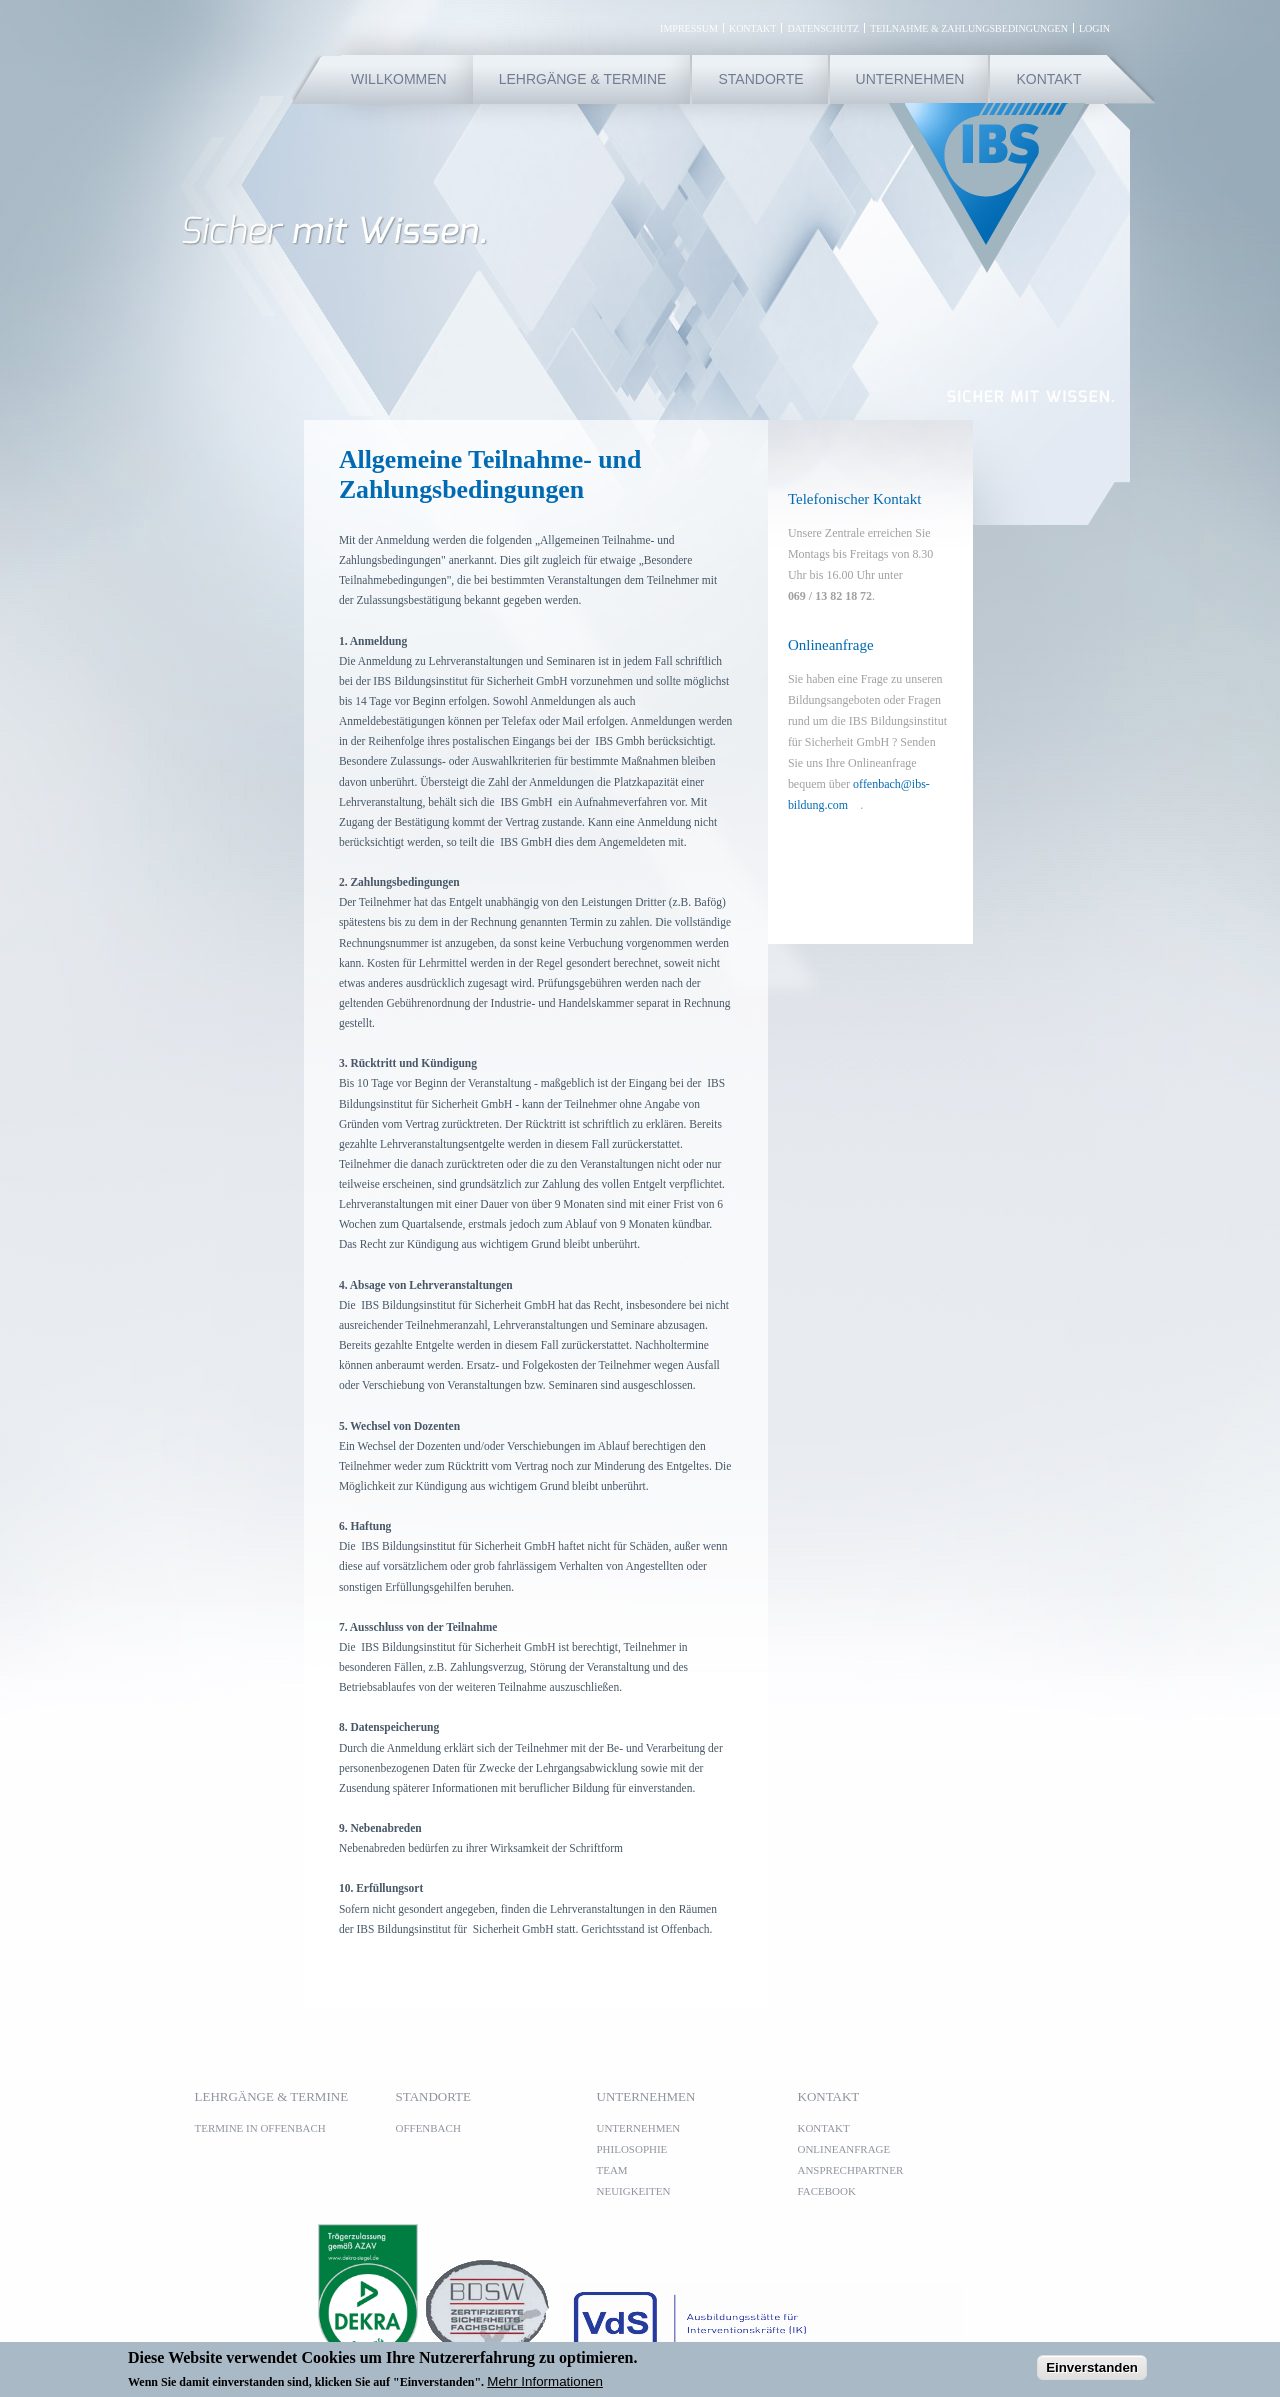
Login (1094, 28)
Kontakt (753, 28)
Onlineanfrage (844, 2149)
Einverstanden (1092, 2371)
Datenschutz (823, 28)
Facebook (833, 2191)
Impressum (689, 28)
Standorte (760, 79)
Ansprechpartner (851, 2170)
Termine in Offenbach (260, 2128)
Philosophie (632, 2149)
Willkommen (399, 79)
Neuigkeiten (634, 2191)
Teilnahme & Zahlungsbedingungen (969, 28)
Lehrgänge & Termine (583, 79)
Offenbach (428, 2128)
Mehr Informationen (545, 2385)
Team (612, 2170)
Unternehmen (910, 79)
